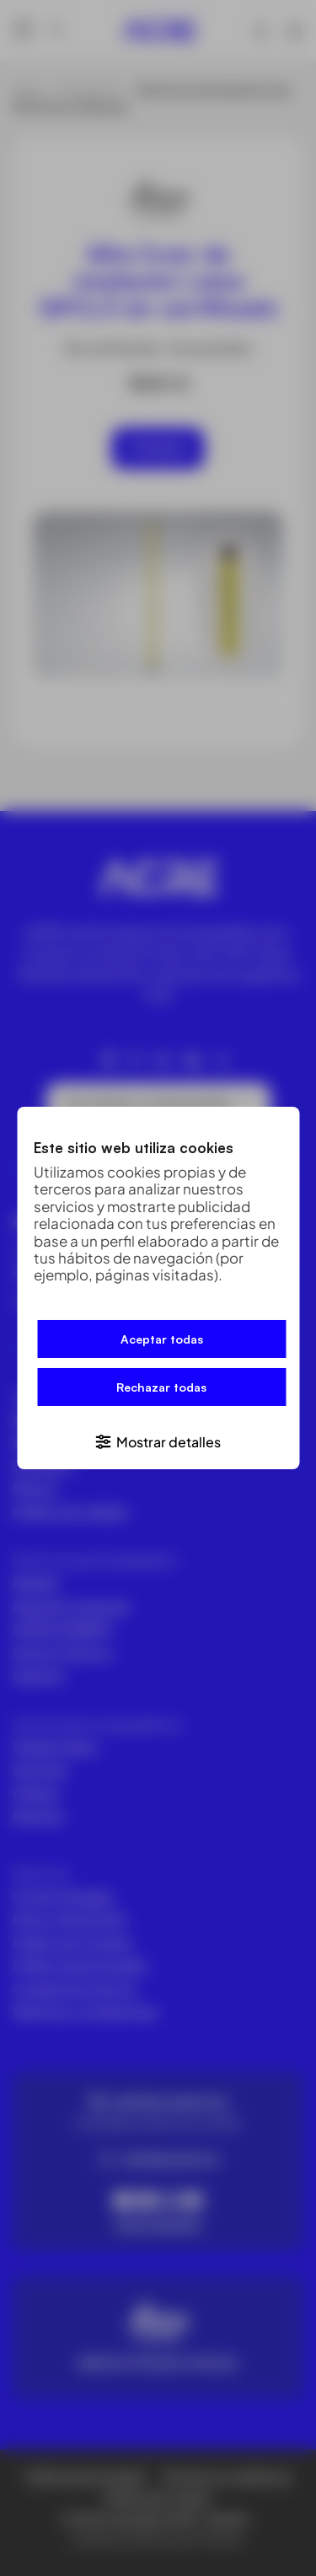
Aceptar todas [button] (162, 1339)
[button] (158, 1441)
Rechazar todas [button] (161, 1387)
